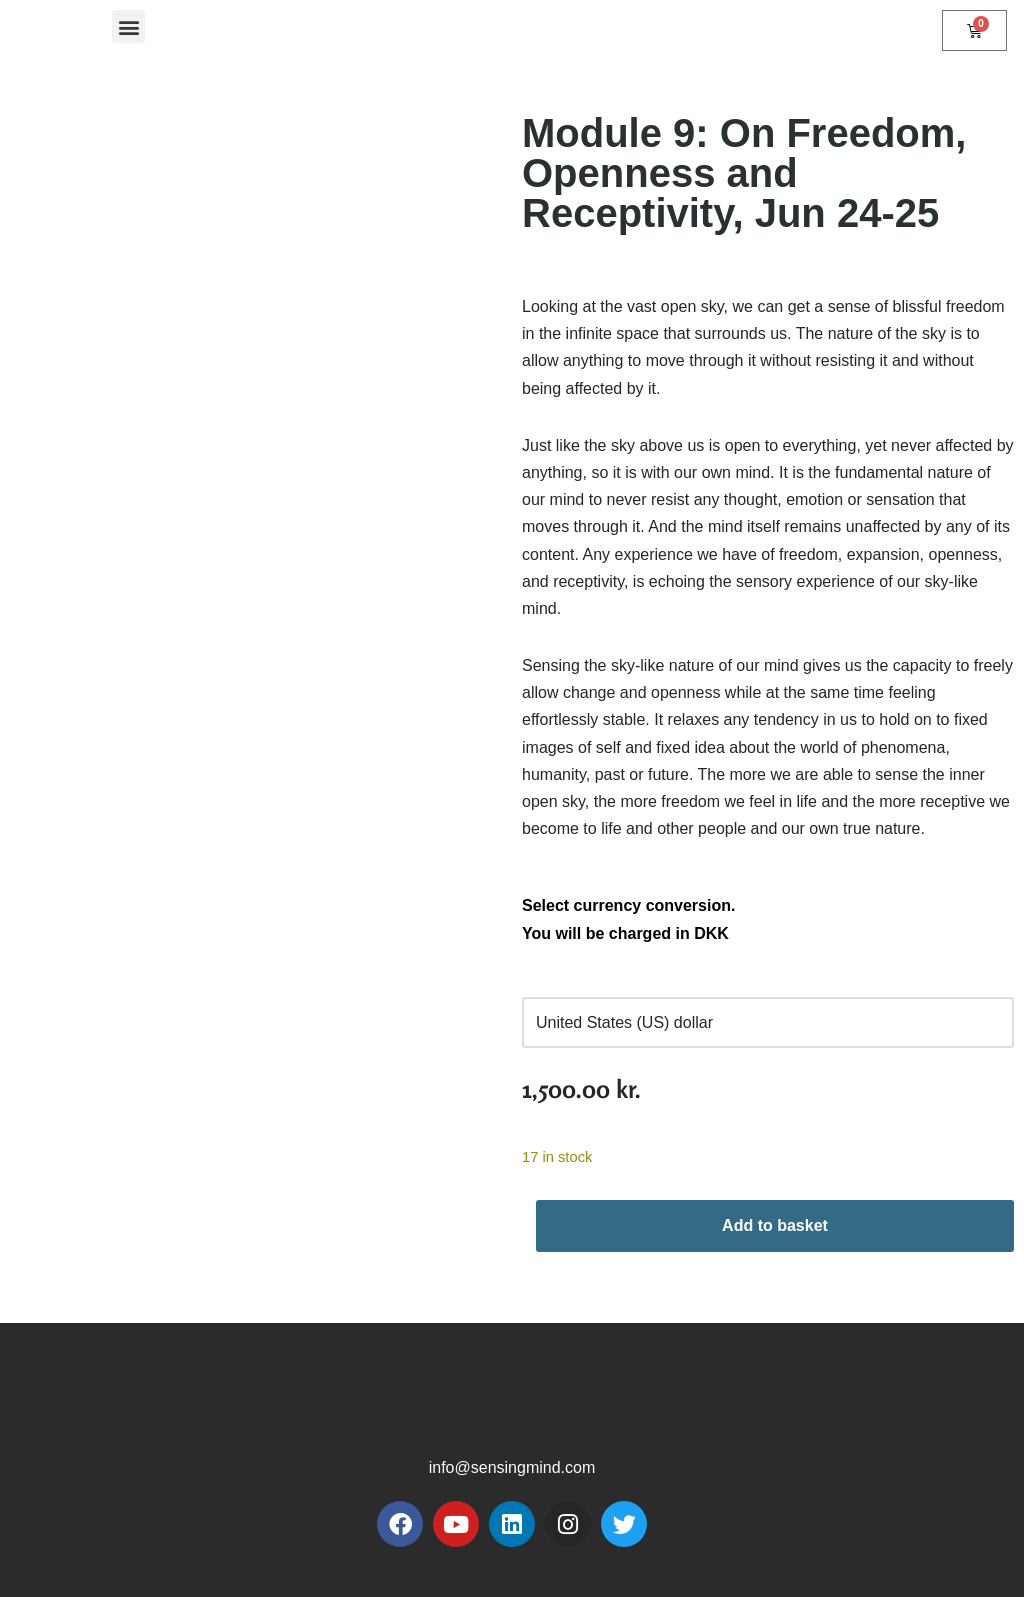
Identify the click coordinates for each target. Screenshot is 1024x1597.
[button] (128, 26)
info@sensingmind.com (512, 1467)
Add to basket (775, 1225)
